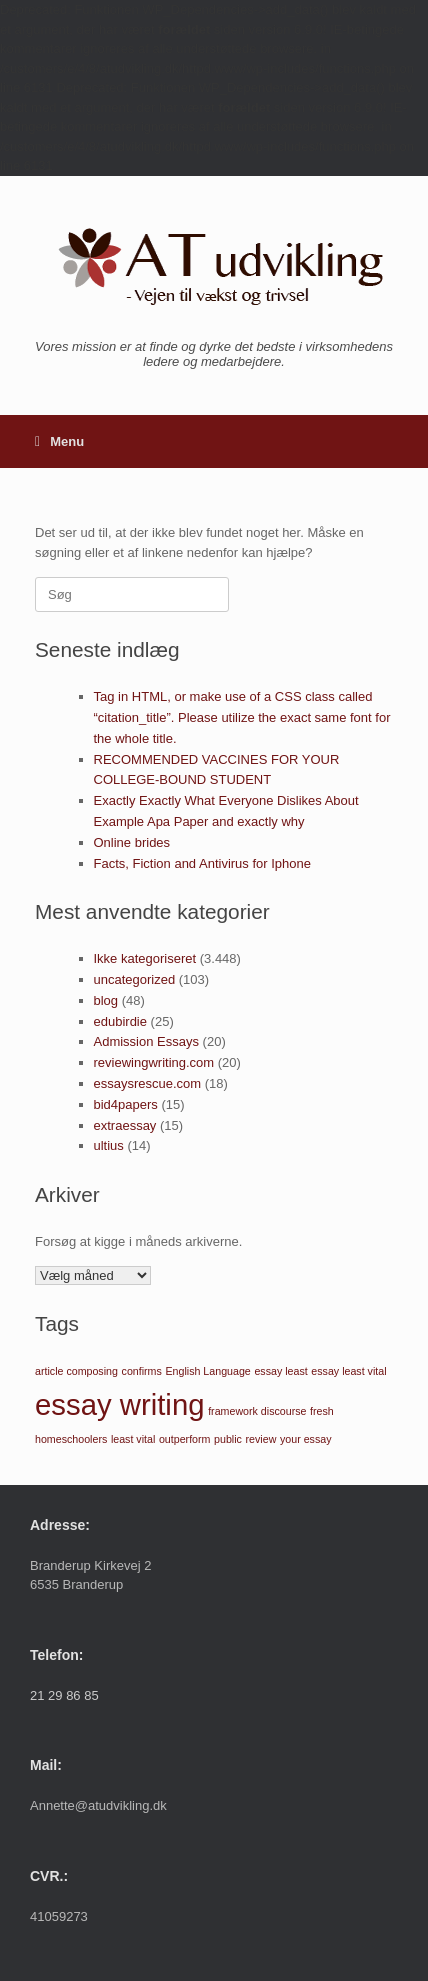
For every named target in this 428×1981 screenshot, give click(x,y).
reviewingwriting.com (154, 1062)
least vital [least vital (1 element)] (133, 1439)
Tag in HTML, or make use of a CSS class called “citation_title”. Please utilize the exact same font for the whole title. (242, 717)
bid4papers (126, 1104)
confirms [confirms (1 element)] (142, 1371)
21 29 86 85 (64, 1695)
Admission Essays (146, 1041)
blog (106, 1000)
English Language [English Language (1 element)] (207, 1371)
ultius (109, 1145)
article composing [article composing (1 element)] (76, 1371)
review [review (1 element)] (261, 1439)
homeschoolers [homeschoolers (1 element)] (71, 1439)
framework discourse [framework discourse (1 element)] (257, 1411)
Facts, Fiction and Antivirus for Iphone (203, 863)
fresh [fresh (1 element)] (322, 1411)
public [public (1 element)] (228, 1439)
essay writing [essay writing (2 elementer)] (120, 1404)
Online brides (132, 842)
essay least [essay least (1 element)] (280, 1371)
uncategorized (135, 979)
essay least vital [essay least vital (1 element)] (348, 1371)
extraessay (125, 1125)
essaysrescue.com (148, 1083)
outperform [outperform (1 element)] (185, 1439)
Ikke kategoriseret (145, 958)
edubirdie (121, 1021)
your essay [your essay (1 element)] (306, 1439)
